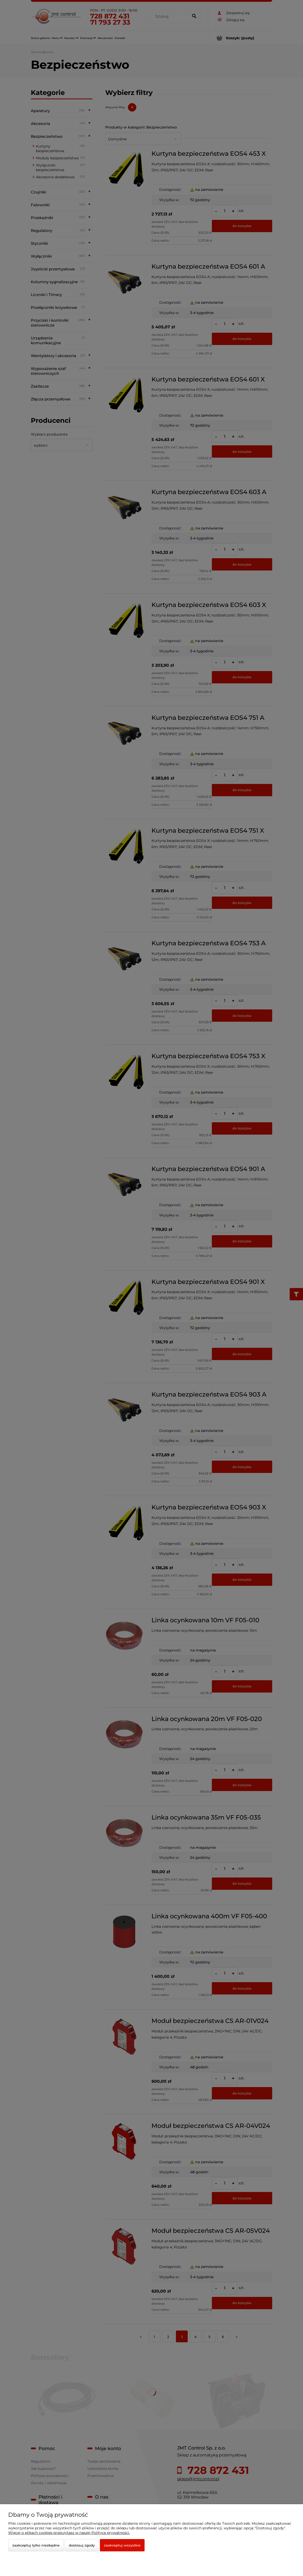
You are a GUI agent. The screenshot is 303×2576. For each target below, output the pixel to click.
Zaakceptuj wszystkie (122, 2545)
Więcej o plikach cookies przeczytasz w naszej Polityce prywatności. (69, 2532)
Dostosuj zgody (82, 2545)
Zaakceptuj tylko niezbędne (36, 2545)
